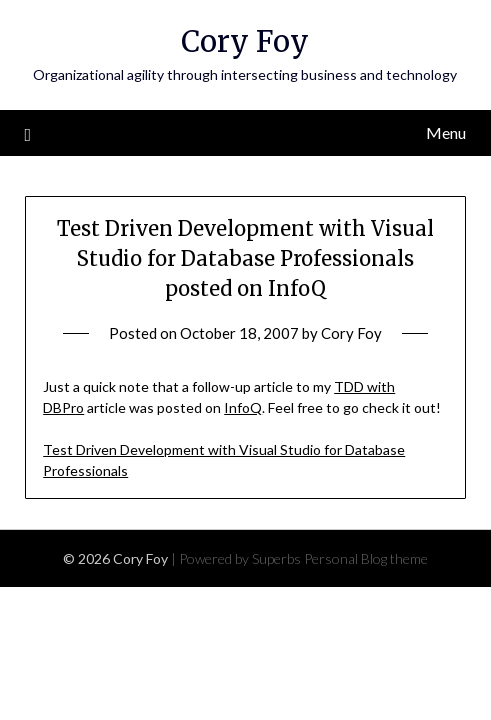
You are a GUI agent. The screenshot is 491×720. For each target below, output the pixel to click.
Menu (446, 132)
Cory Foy (245, 41)
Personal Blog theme (366, 558)
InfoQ (243, 407)
